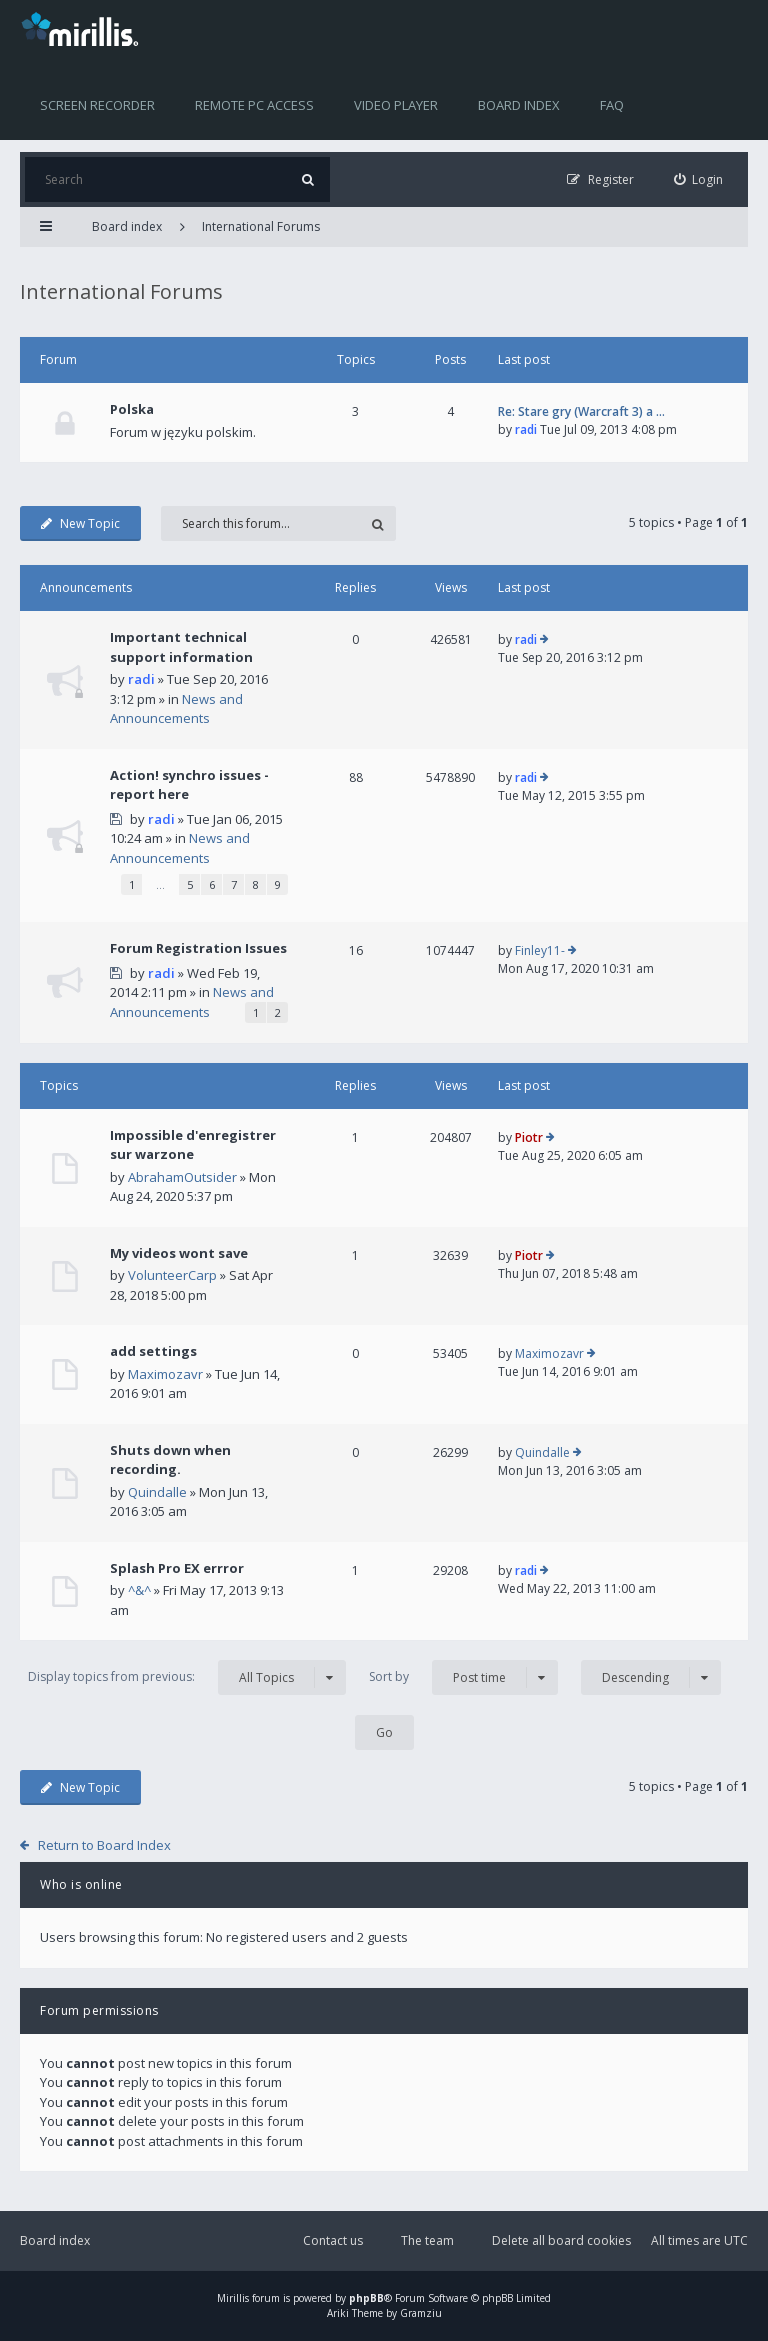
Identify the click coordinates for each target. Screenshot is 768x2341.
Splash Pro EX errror (177, 1568)
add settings (153, 1351)
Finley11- (540, 950)
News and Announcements (176, 709)
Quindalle (157, 1492)
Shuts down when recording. (170, 1460)
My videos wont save (179, 1253)
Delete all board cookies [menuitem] (561, 2240)
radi (526, 429)
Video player (396, 105)
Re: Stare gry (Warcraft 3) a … (581, 411)
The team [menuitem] (427, 2240)
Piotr (529, 1137)
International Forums (261, 226)
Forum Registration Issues (198, 948)
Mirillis (233, 2298)
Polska (132, 409)
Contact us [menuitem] (333, 2240)
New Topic (80, 523)
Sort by (463, 1677)
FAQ (612, 105)
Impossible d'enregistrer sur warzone (193, 1145)
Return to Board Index (104, 1845)
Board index (519, 105)
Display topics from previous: (187, 1677)
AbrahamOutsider (182, 1177)
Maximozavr (165, 1374)
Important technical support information (181, 647)
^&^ (139, 1590)
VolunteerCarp (172, 1275)
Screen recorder (97, 105)
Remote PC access (254, 105)
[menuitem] (699, 179)
